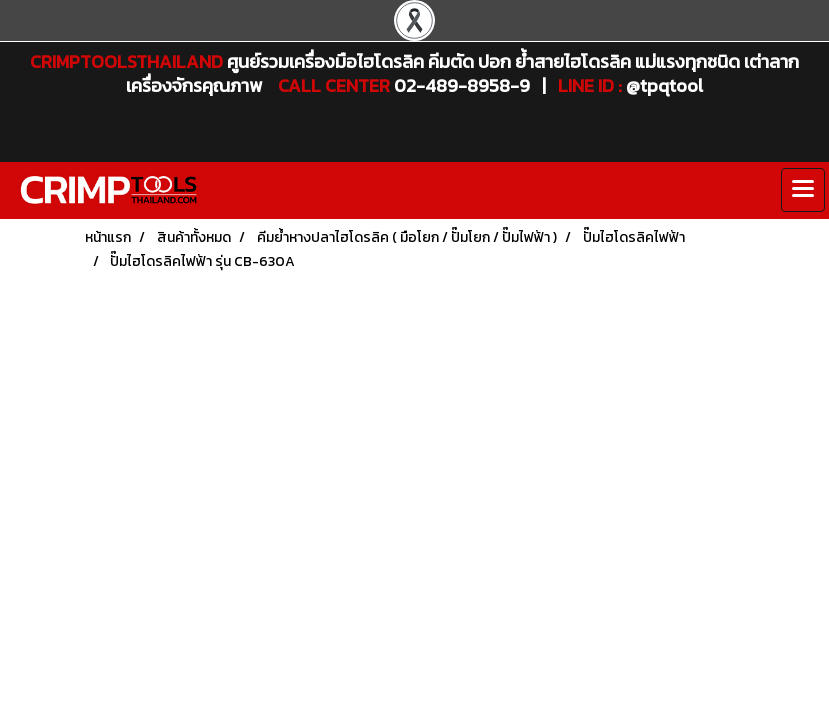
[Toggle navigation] (803, 190)
